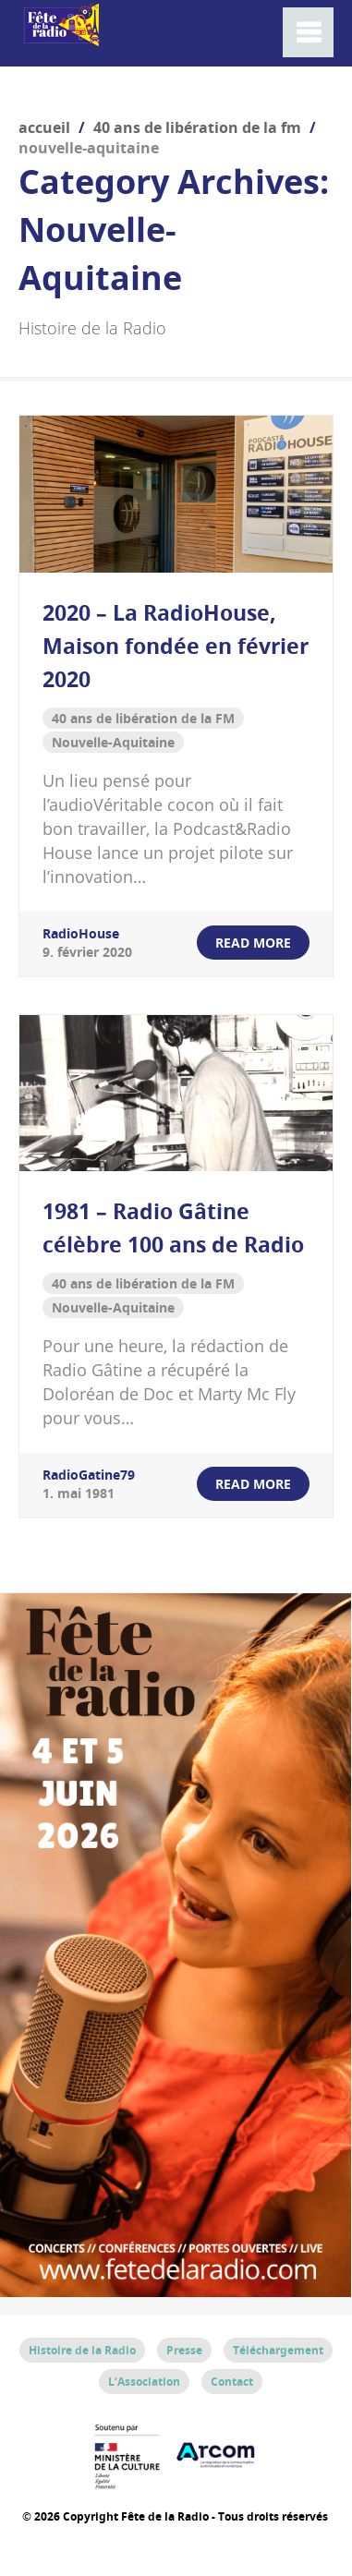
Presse (184, 2350)
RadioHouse (80, 933)
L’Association (144, 2381)
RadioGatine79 (88, 1474)
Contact (232, 2381)
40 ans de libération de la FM (197, 127)
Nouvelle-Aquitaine (113, 742)
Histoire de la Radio (82, 2350)
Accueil (44, 127)
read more (253, 942)
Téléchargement (278, 2350)
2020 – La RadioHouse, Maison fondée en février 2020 (175, 646)
